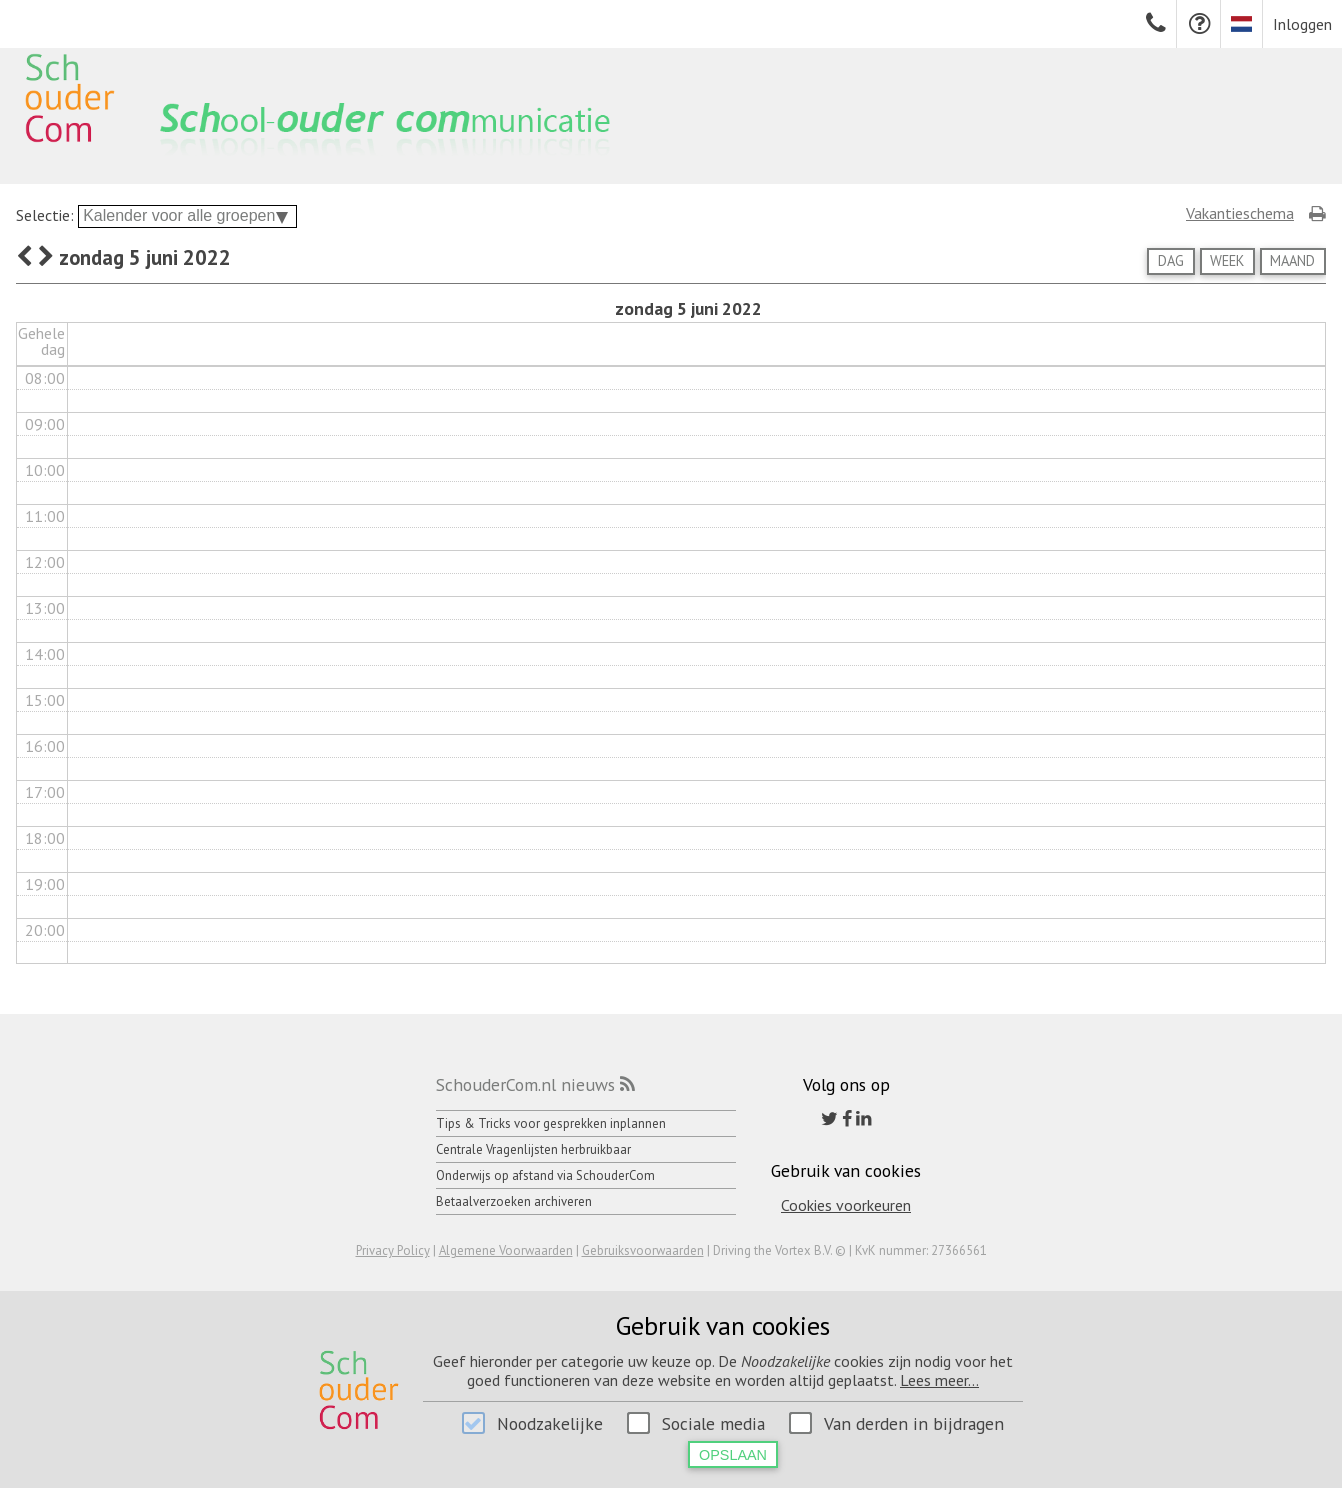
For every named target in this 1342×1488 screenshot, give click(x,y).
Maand (1292, 260)
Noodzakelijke (550, 1423)
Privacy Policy (393, 1250)
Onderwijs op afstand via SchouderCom (545, 1175)
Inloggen (1302, 24)
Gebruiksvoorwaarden (643, 1250)
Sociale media (713, 1423)
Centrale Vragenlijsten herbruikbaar (533, 1149)
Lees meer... (939, 1380)
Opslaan (733, 1455)
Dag (1171, 260)
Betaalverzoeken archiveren (514, 1201)
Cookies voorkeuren (846, 1205)
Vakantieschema (1240, 213)
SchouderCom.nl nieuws (525, 1084)
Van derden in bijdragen (914, 1423)
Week (1227, 260)
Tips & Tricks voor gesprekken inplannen (551, 1123)
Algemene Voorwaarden (506, 1250)
